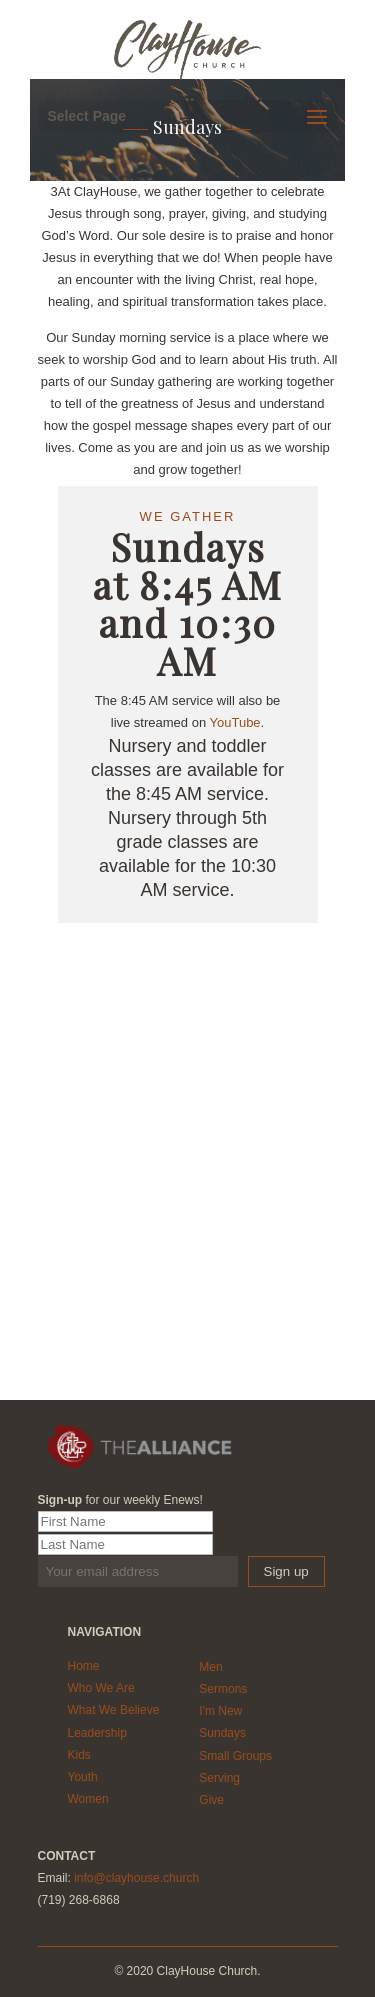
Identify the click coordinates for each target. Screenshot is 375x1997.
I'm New (220, 1711)
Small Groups (235, 1756)
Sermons (223, 1689)
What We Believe (114, 1710)
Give (211, 1800)
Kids (79, 1755)
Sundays (222, 1733)
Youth (83, 1777)
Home (84, 1666)
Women (88, 1799)
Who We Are (101, 1688)
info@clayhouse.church (136, 1878)
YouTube (235, 722)
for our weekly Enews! (120, 1500)
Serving (219, 1778)
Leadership (97, 1733)
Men (210, 1667)
